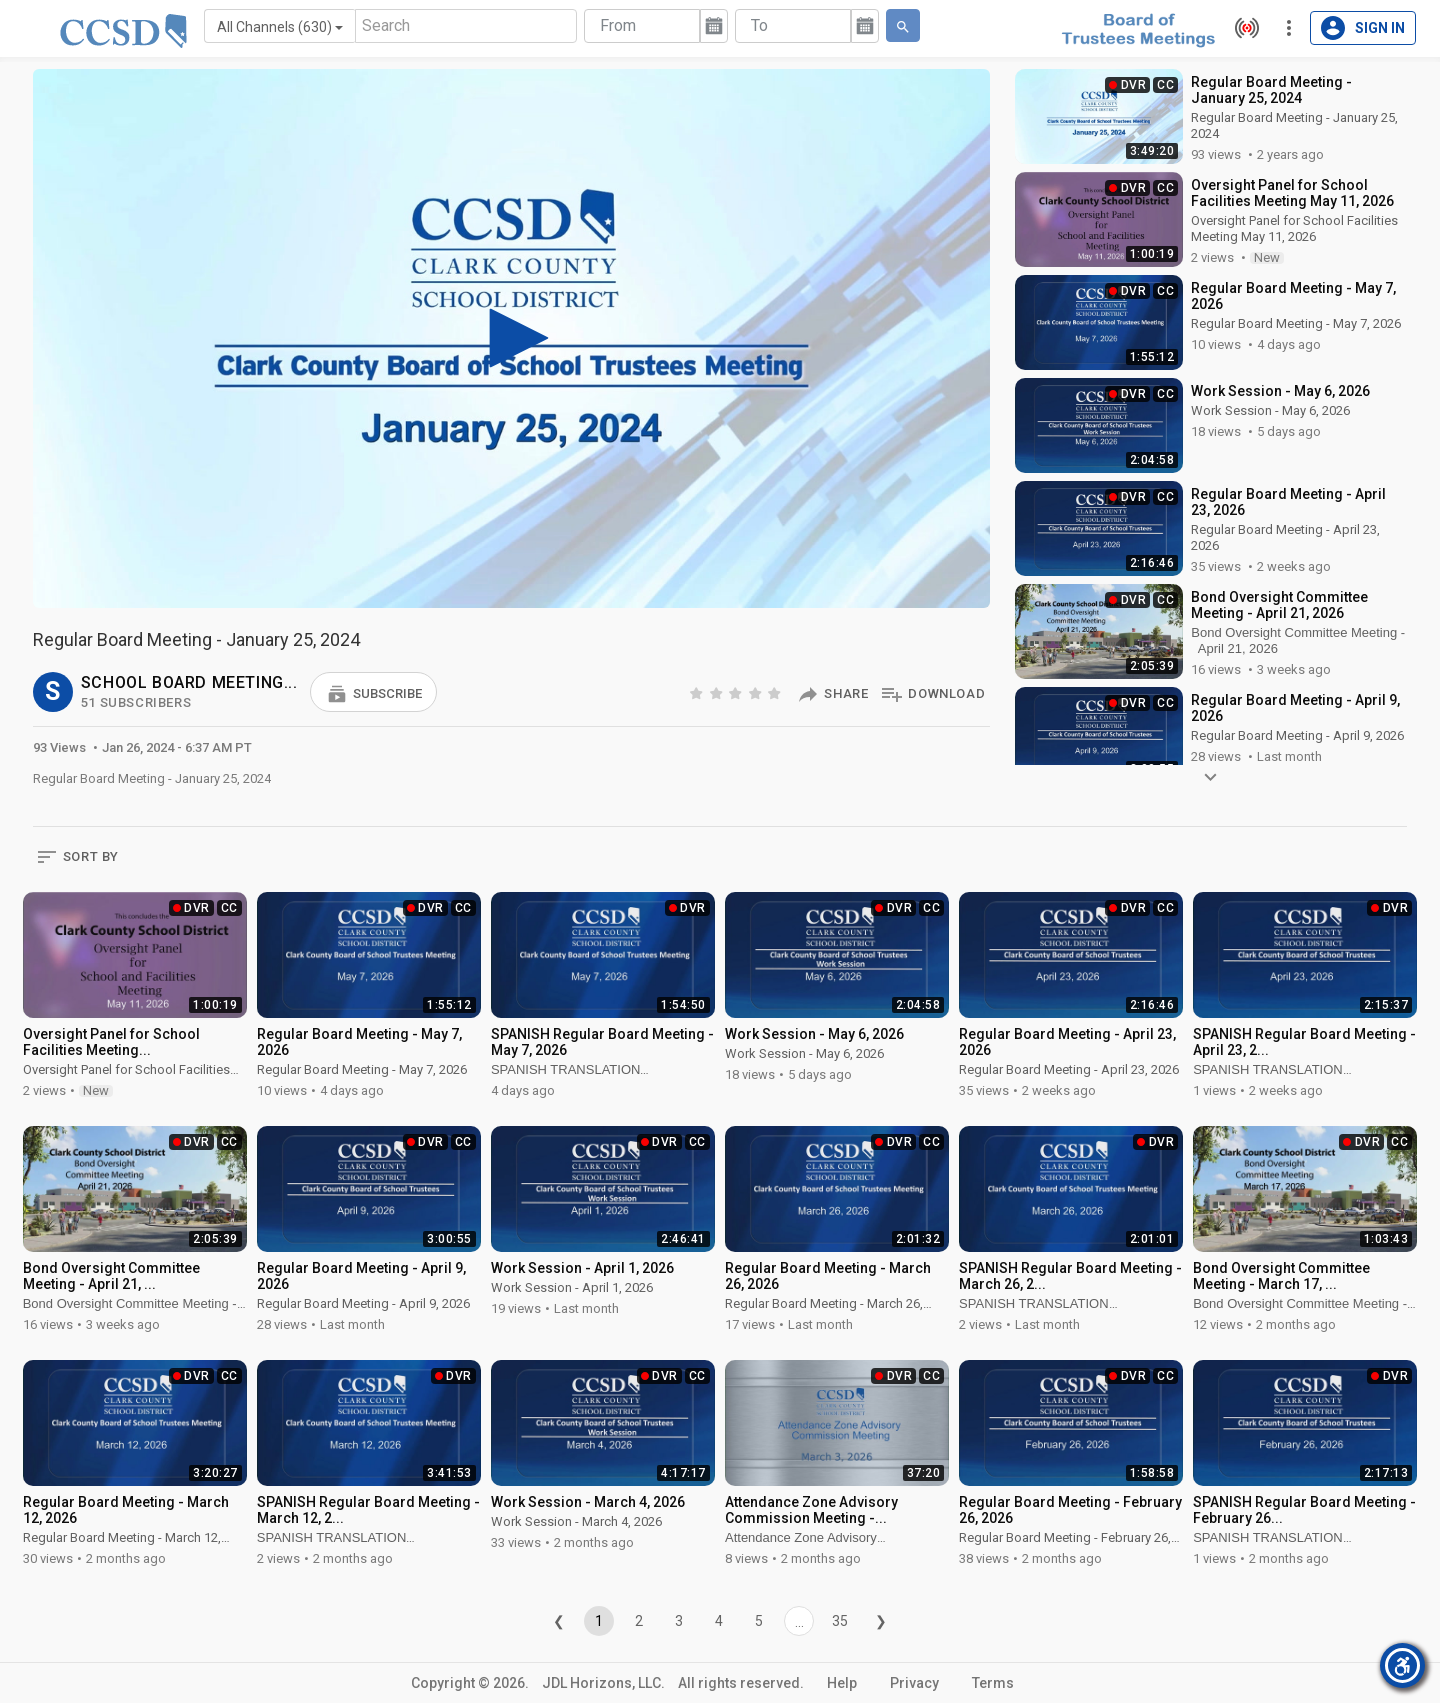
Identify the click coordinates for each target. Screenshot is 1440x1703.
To (759, 25)
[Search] (466, 26)
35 (840, 1621)
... (799, 1622)
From (618, 25)
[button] (373, 692)
